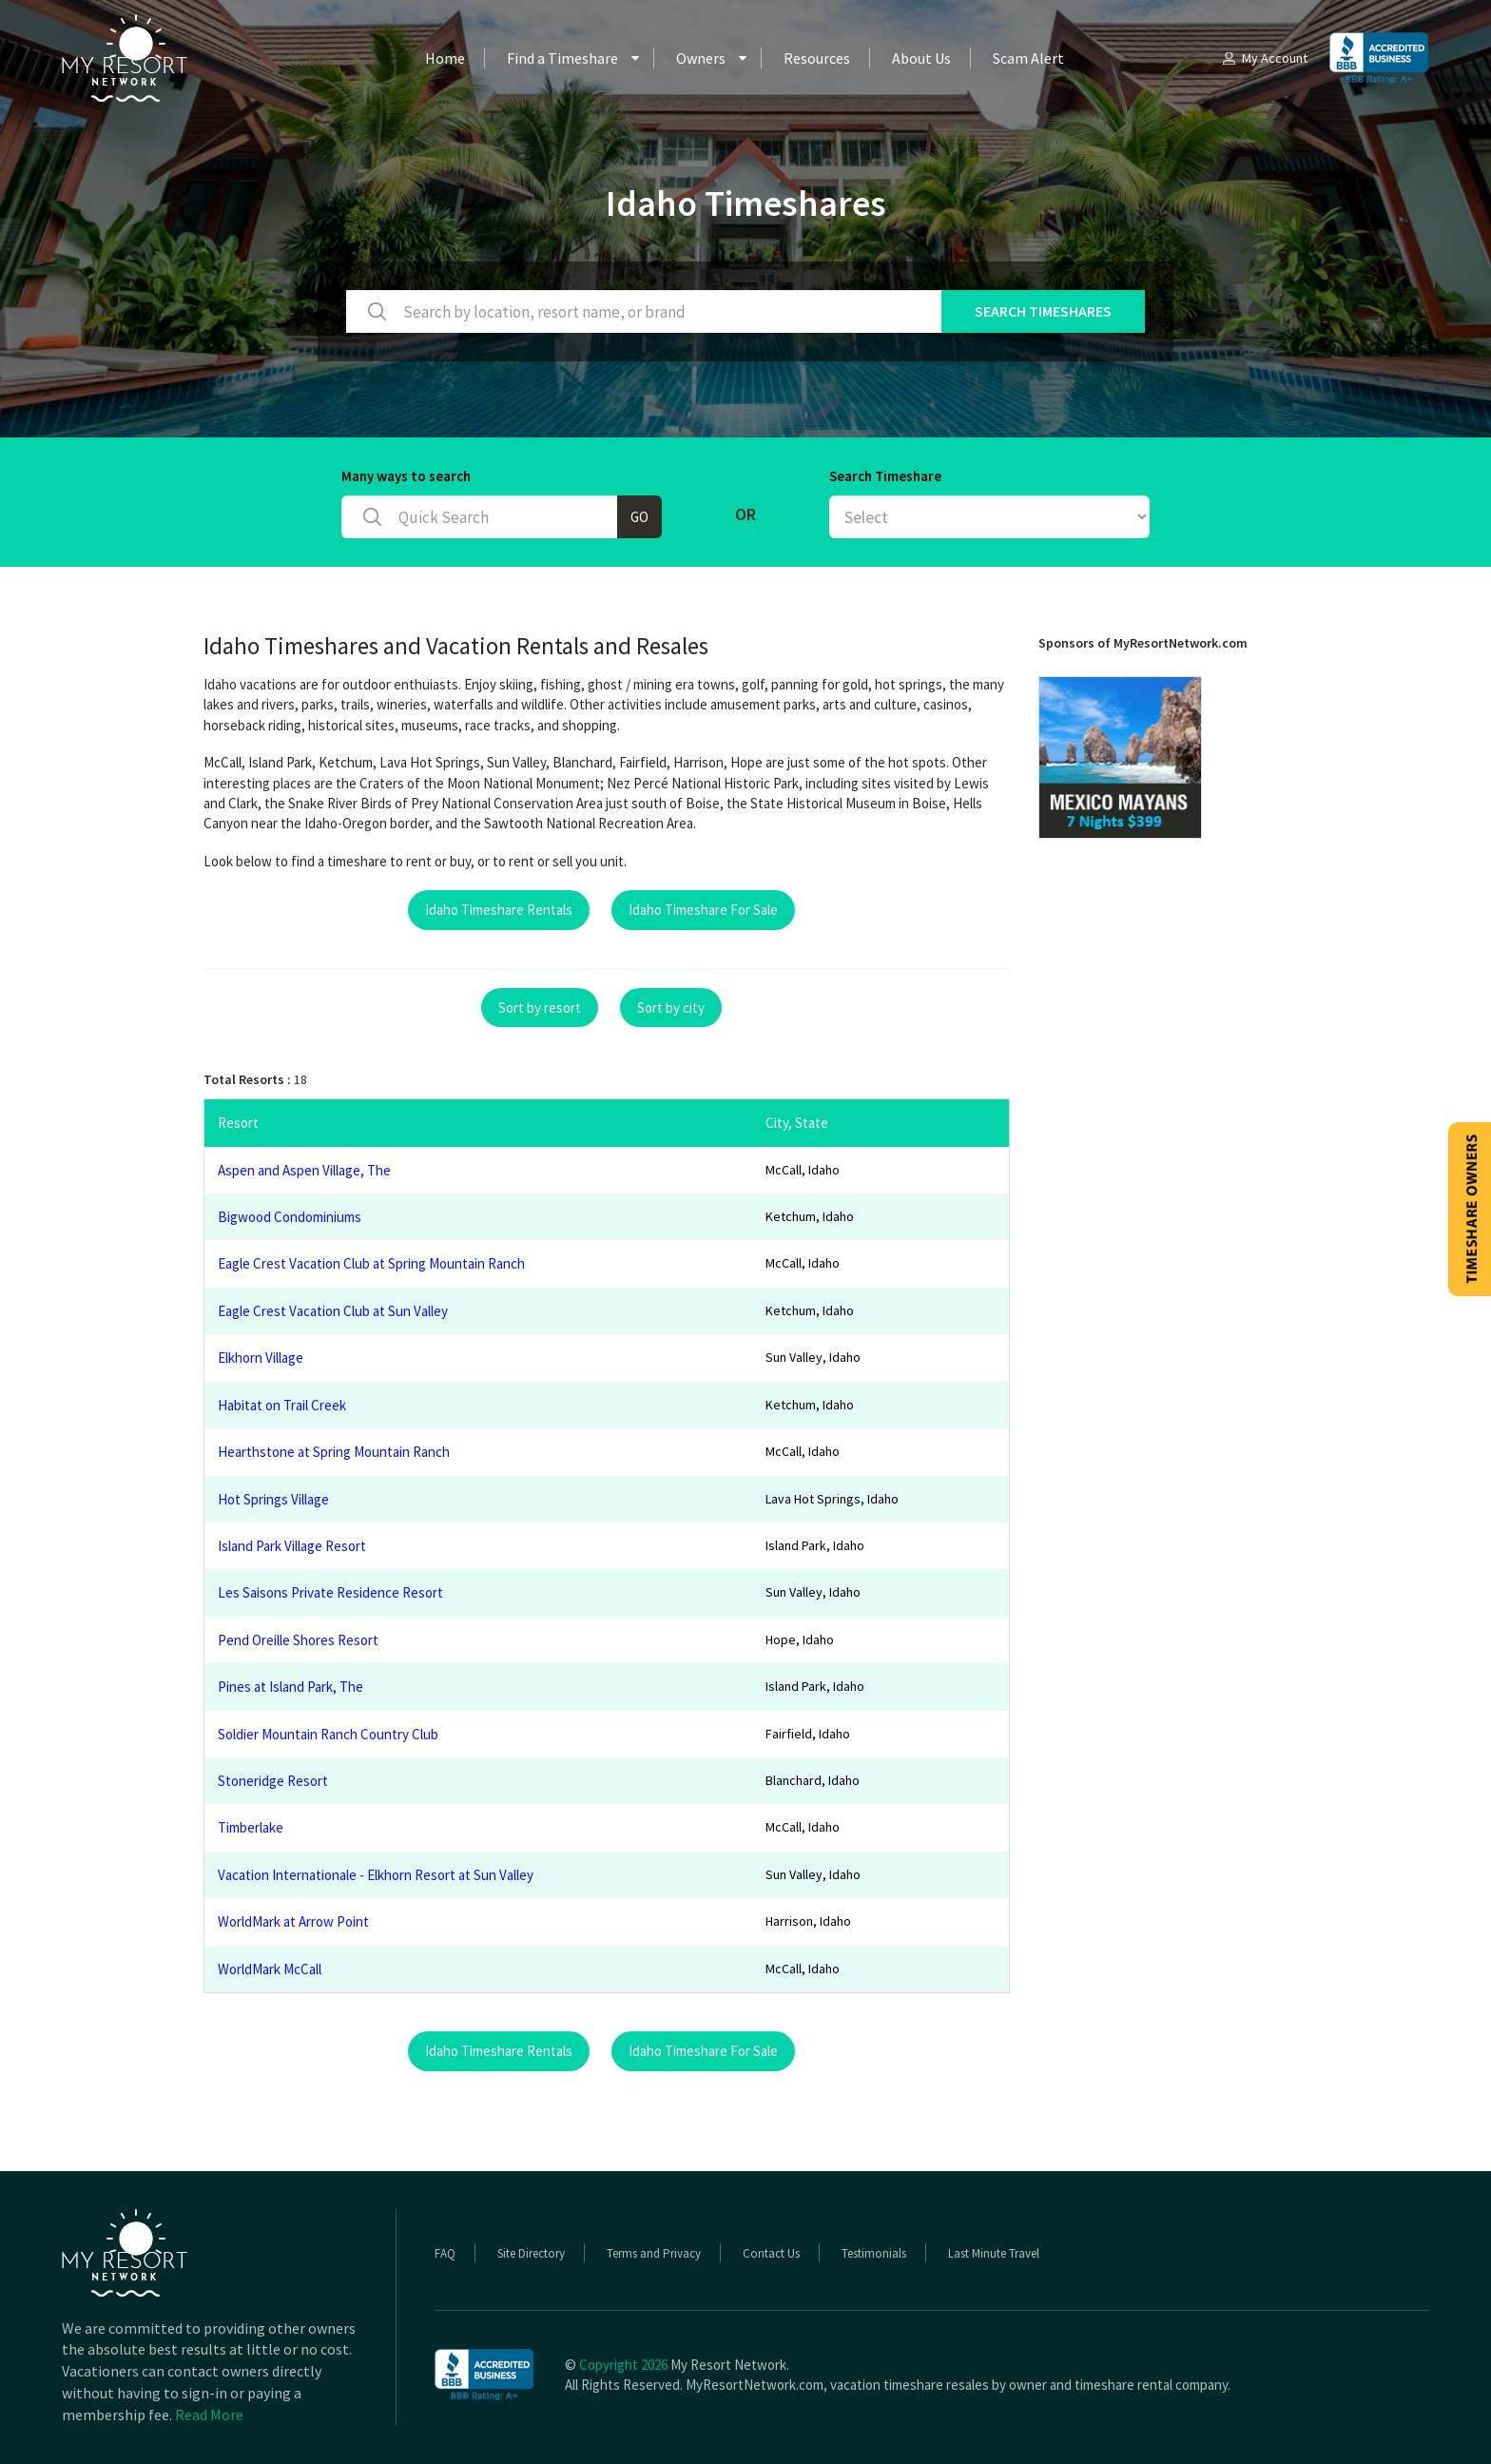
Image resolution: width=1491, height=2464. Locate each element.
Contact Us (771, 2253)
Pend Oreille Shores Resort (298, 1640)
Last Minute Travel (993, 2253)
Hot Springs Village (273, 1499)
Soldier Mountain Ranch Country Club (328, 1734)
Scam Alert (1028, 58)
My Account (1263, 58)
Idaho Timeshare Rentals (498, 910)
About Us (921, 58)
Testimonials (874, 2253)
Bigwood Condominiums (289, 1217)
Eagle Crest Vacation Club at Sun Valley (333, 1311)
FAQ (445, 2253)
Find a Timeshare (562, 58)
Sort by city (671, 1008)
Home (445, 58)
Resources (817, 58)
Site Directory (531, 2253)
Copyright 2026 (623, 2365)
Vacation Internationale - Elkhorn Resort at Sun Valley (375, 1875)
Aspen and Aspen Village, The (304, 1170)
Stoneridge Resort (273, 1781)
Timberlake (250, 1827)
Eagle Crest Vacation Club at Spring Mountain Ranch (371, 1263)
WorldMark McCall (269, 1969)
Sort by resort (539, 1008)
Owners (701, 58)
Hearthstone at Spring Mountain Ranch (334, 1452)
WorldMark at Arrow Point (293, 1921)
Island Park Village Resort (292, 1546)
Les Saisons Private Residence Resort (330, 1592)
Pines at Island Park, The (290, 1687)
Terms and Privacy (654, 2253)
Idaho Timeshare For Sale (703, 910)
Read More (209, 2414)
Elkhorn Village (260, 1357)
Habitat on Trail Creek (282, 1405)
